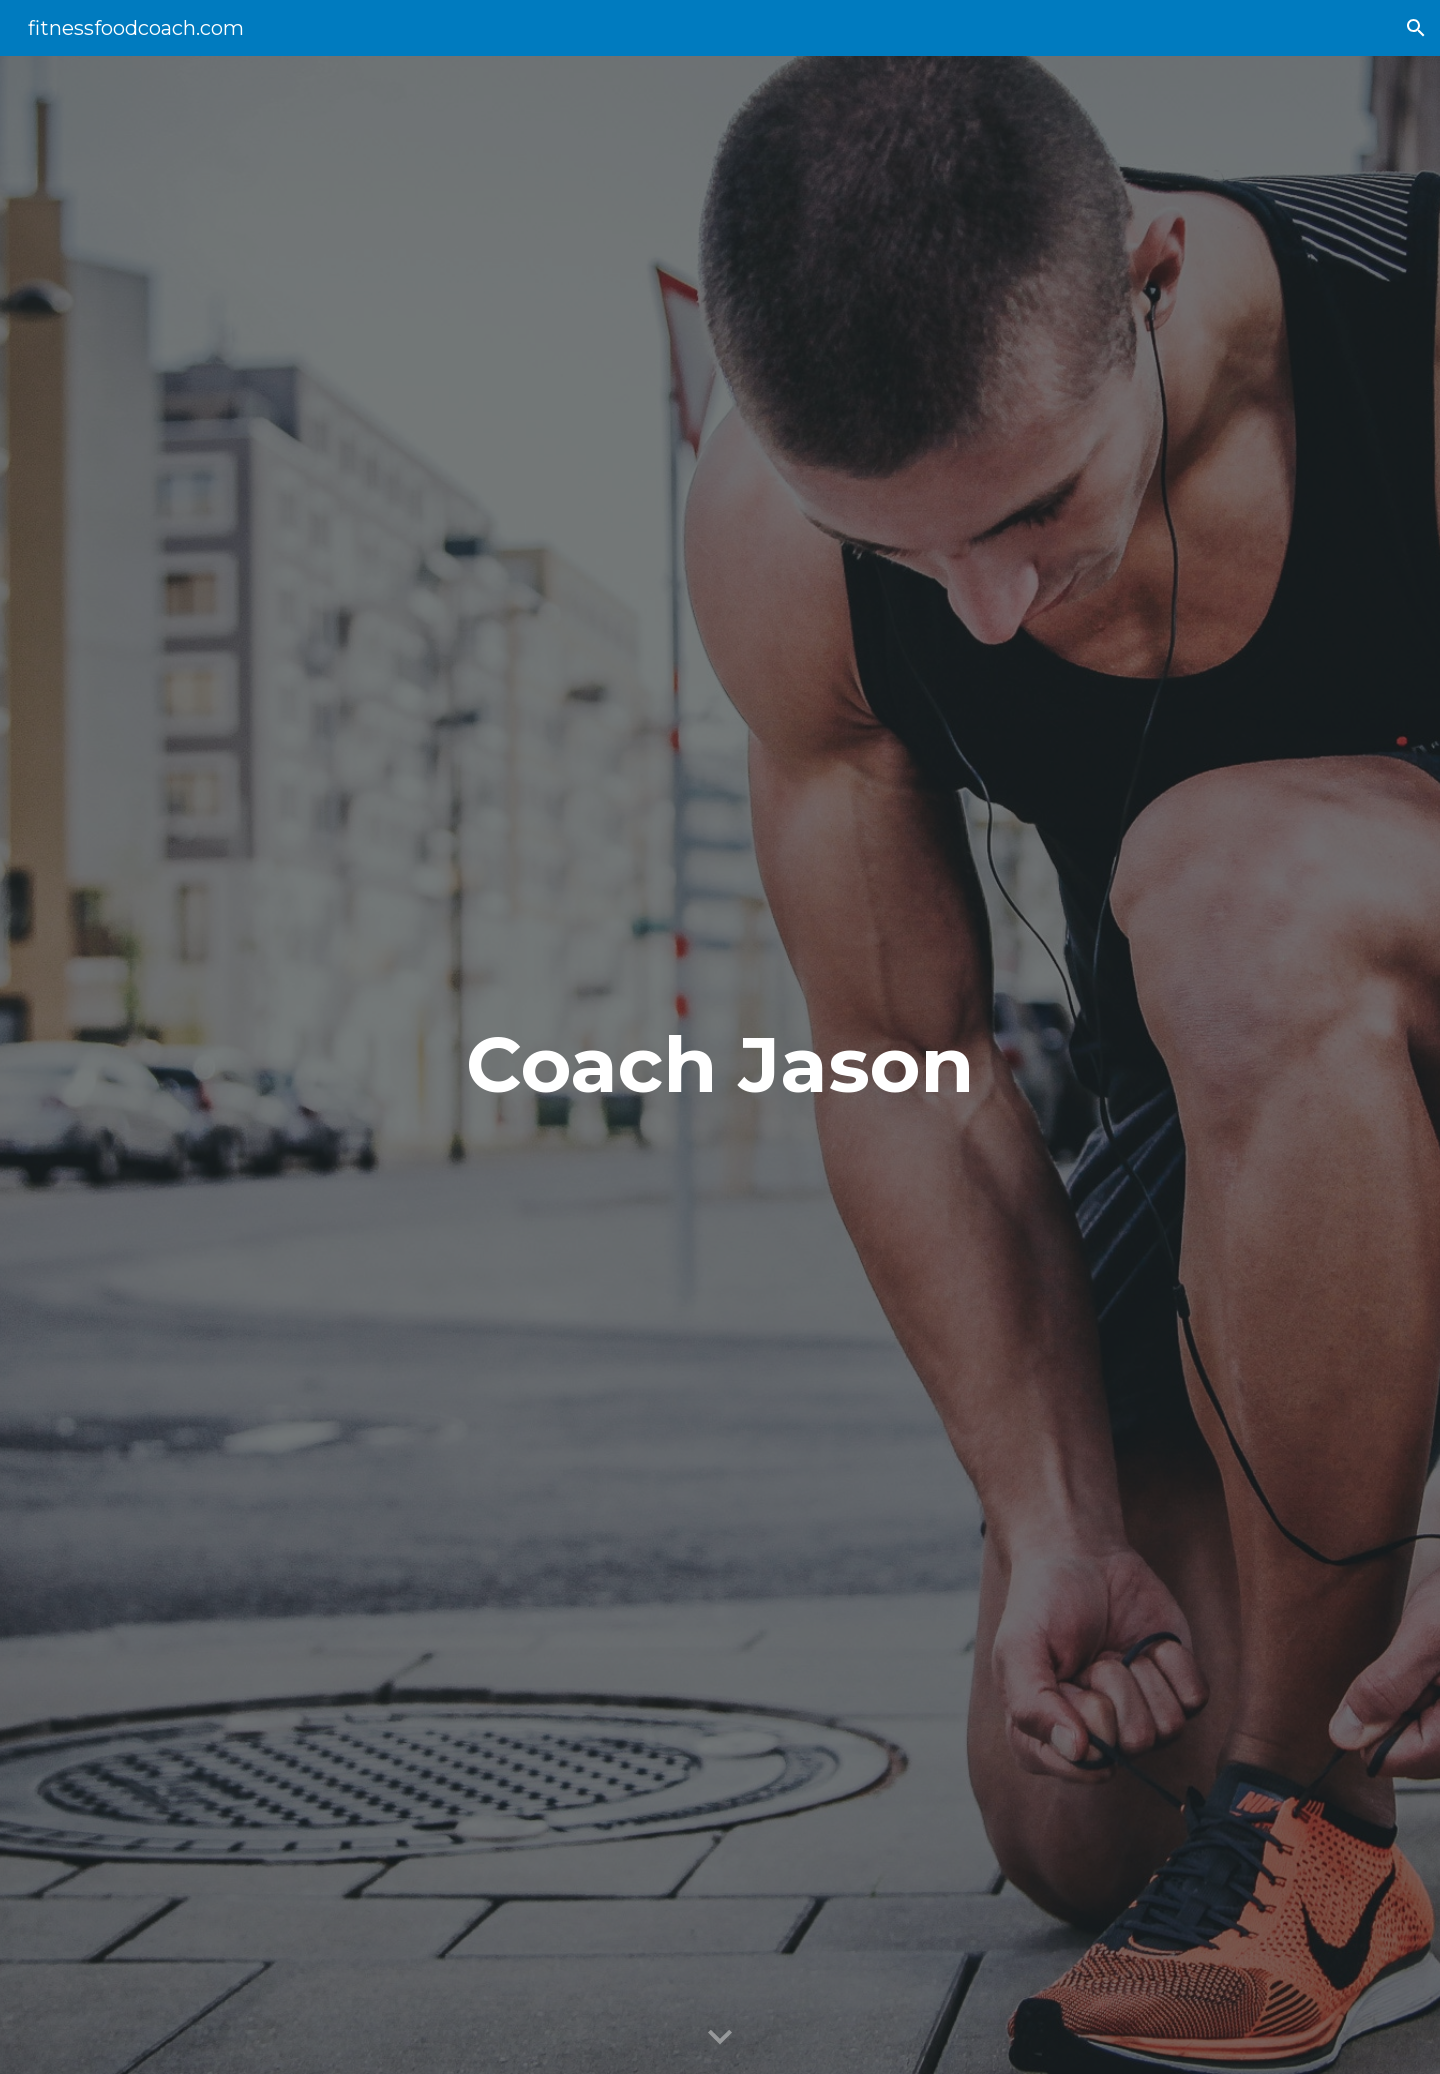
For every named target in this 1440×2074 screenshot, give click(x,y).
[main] (720, 1065)
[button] (1416, 28)
